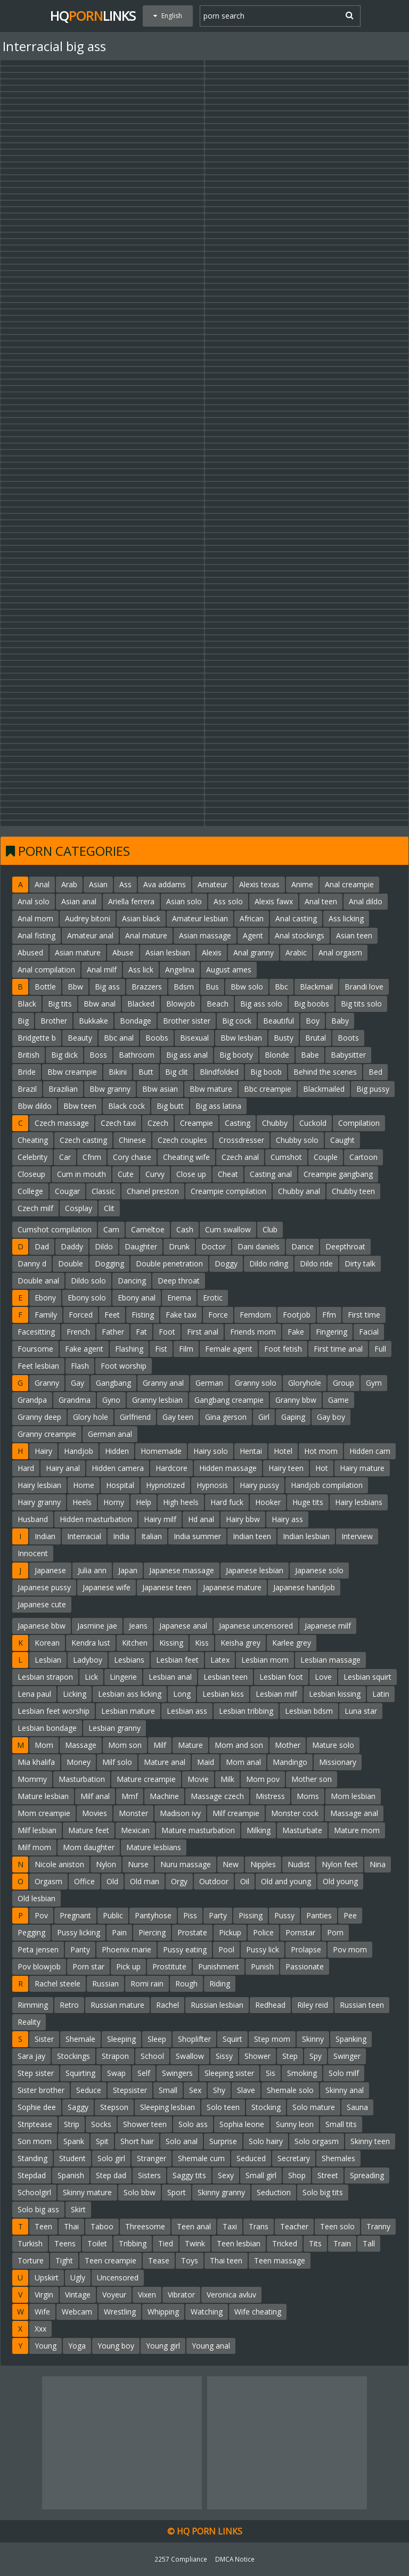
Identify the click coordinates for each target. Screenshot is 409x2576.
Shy (219, 2090)
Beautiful (278, 1021)
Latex (220, 1660)
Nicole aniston (59, 1864)
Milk (227, 1779)
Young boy (115, 2346)
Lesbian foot (281, 1677)
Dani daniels (259, 1246)
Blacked (140, 1004)
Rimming (33, 2005)
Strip (71, 2124)
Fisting (143, 1315)
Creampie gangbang (338, 1174)
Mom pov (263, 1779)
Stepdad (32, 2175)
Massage (80, 1745)
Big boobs (311, 1004)
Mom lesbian (353, 1796)
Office (84, 1881)
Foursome (35, 1349)
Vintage (78, 2294)
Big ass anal (187, 1055)
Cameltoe (148, 1229)
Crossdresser (241, 1140)
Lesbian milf (276, 1694)
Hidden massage (228, 1468)
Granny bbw (295, 1400)
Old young (340, 1881)
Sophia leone (241, 2124)
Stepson (114, 2107)
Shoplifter (194, 2039)
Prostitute (169, 1966)
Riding (219, 1983)
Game (338, 1400)
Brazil (27, 1089)
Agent (253, 935)
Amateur (212, 884)
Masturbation (82, 1779)
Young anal (211, 2346)
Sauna (357, 2107)
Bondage (135, 1021)
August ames (228, 969)
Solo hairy (266, 2141)
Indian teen (252, 1536)
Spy (315, 2056)
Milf (159, 1745)
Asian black (141, 918)
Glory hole (90, 1417)
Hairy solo (210, 1451)
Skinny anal (344, 2090)
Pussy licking (78, 1932)
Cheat (228, 1174)
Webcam (77, 2312)
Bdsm (184, 987)
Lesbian (48, 1660)
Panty (80, 1949)
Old (112, 1881)
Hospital (120, 1485)
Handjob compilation (327, 1485)
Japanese (50, 1570)
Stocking (266, 2107)
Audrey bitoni (87, 918)
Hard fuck (226, 1502)
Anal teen (321, 901)
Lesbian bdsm (309, 1711)
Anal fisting (36, 935)
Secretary (293, 2158)
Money (79, 1762)
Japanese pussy (44, 1587)
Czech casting (83, 1140)
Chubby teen (353, 1191)
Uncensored (117, 2277)
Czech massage (62, 1123)
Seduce (88, 2090)
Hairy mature (362, 1468)
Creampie (196, 1123)
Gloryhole (304, 1383)
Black (27, 1004)
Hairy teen (286, 1468)
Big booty (236, 1055)
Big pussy (372, 1089)
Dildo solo (88, 1280)
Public (113, 1915)
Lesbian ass (187, 1711)
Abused (30, 952)
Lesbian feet (177, 1660)
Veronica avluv (231, 2294)
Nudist (299, 1864)
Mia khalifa (36, 1762)
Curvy (155, 1174)
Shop (297, 2175)
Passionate (304, 1966)
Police (263, 1932)
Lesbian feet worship (53, 1711)
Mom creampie (44, 1813)
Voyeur (114, 2294)
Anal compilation (46, 969)
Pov (41, 1915)
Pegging (31, 1932)
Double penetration (169, 1263)
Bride (27, 1072)
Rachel (167, 2005)
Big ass (107, 987)
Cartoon (363, 1157)
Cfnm (92, 1157)
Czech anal (240, 1157)
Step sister (36, 2073)
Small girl (261, 2175)
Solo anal (182, 2141)
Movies (94, 1813)
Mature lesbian (43, 1796)
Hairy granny (39, 1502)
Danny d (32, 1263)
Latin (380, 1694)
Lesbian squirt (367, 1677)
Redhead (270, 2005)
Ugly (77, 2277)
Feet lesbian (38, 1366)
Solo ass (193, 2124)
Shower (257, 2056)
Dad (42, 1246)
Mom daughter (88, 1847)
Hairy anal (63, 1468)
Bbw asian (160, 1089)
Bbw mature (211, 1089)
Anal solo (34, 901)
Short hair (137, 2141)
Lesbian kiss (223, 1694)
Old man (144, 1881)
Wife (42, 2312)
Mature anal (164, 1762)
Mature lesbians (153, 1847)
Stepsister (130, 2090)
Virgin (44, 2294)
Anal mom (35, 918)
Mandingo (290, 1762)
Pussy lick (262, 1949)
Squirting (80, 2073)
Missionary (337, 1762)
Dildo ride (316, 1263)
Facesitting (36, 1332)
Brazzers (147, 987)
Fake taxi (181, 1315)
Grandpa (32, 1400)
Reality (29, 2022)
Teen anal (194, 2226)
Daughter (141, 1246)
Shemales (338, 2158)
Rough (186, 1983)
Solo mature (313, 2107)
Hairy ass (287, 1519)
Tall (369, 2243)
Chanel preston (153, 1191)
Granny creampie (47, 1434)
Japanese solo (319, 1570)
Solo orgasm (317, 2141)
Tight (64, 2260)
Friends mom (253, 1332)
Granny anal (163, 1383)
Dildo (104, 1246)
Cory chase (132, 1157)
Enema (179, 1298)
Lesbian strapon (45, 1677)
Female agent (228, 1349)
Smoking (302, 2073)
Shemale (80, 2039)
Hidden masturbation (96, 1519)
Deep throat (179, 1280)
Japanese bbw (42, 1626)
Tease (158, 2260)
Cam (111, 1229)
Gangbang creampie (229, 1400)
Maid (205, 1762)
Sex (195, 2090)
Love (323, 1677)
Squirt (232, 2039)
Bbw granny (109, 1089)
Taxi (230, 2226)
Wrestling (120, 2312)
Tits (315, 2243)
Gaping (293, 1417)
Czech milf (35, 1208)
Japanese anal (183, 1626)
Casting (237, 1123)
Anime (302, 884)
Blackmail (316, 987)
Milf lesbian (37, 1830)
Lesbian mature (128, 1711)
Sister (44, 2039)
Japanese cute (42, 1604)
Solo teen (223, 2107)
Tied (165, 2243)
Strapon (115, 2056)
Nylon (106, 1864)
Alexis (212, 952)
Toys (189, 2260)
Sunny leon (295, 2124)
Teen (43, 2226)
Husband (33, 1519)
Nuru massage (185, 1864)
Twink (195, 2243)
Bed (375, 1072)
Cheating (33, 1140)
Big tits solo (361, 1004)
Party (218, 1915)
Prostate (192, 1932)
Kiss (202, 1643)
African (252, 918)
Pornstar (300, 1932)
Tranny (378, 2226)
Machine (164, 1796)
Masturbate (302, 1830)
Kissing (171, 1643)
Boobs (156, 1038)
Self (143, 2073)
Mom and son (239, 1745)
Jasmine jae (97, 1626)
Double (70, 1263)
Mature (190, 1745)
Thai (71, 2226)
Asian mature (78, 952)
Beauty (80, 1038)
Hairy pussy (259, 1485)
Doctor (213, 1246)
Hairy (43, 1451)
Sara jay (31, 2056)
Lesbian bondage (47, 1728)
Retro (69, 2005)
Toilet (97, 2243)
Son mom (35, 2141)
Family (46, 1315)
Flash (80, 1366)
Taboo (102, 2226)
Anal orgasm (340, 952)
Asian (98, 884)
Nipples (263, 1864)
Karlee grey (291, 1643)
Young (45, 2346)
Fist (161, 1349)
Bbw (75, 987)
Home (83, 1485)
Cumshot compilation (55, 1229)
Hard (26, 1468)
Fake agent (84, 1349)
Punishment (218, 1966)
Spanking (351, 2039)
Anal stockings (299, 935)
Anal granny (253, 952)
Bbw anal (100, 1004)
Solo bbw (140, 2192)
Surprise (223, 2141)
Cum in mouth (81, 1174)
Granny (47, 1383)
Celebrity (32, 1157)
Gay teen (177, 1417)
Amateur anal (90, 935)
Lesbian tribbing (246, 1711)
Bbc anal (119, 1038)
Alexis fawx (274, 901)
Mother (287, 1745)
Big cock (236, 1021)
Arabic (296, 952)
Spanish (71, 2175)
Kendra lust (90, 1643)
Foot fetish (283, 1349)
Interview (357, 1536)
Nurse (138, 1864)
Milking (259, 1830)
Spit (102, 2141)
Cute (126, 1174)
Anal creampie (349, 884)
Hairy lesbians (358, 1502)
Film (186, 1349)
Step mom (272, 2039)
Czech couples (182, 1140)
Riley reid (312, 2005)
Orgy (179, 1881)
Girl (263, 1417)
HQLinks (93, 15)
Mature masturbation (198, 1830)
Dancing (132, 1280)
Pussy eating (185, 1949)
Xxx (40, 2329)
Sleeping (121, 2039)
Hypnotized (165, 1485)
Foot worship (123, 1366)
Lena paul (34, 1694)
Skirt (78, 2209)
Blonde (277, 1055)
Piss (190, 1915)
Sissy (224, 2056)
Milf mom (34, 1847)
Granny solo (255, 1383)
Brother (53, 1021)
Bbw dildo (35, 1106)
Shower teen (145, 2124)
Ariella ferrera (131, 901)
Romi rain (146, 1983)
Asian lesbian (167, 952)
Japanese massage (181, 1570)
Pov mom (350, 1949)
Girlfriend (135, 1417)
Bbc (281, 987)
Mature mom (357, 1830)
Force (218, 1315)
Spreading (367, 2175)
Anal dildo (365, 901)
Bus (212, 987)
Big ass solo (261, 1004)
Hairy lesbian (39, 1485)
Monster (133, 1813)
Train (342, 2243)
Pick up (128, 1966)
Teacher (294, 2226)
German (209, 1383)
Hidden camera (118, 1468)
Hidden (117, 1451)
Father (113, 1332)
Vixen (147, 2294)
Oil (244, 1881)
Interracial (84, 1536)
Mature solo (333, 1745)
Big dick (64, 1055)
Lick (91, 1677)
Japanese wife (106, 1587)
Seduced (251, 2158)
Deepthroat (345, 1246)
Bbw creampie (72, 1072)
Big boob (266, 1072)
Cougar (67, 1191)
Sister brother (41, 2090)
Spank (73, 2141)
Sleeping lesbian (167, 2107)
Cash (184, 1229)
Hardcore (171, 1468)
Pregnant (75, 1915)
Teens (65, 2243)
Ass (125, 884)
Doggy (226, 1263)
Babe (310, 1055)
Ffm (329, 1315)
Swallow (190, 2056)
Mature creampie (146, 1779)
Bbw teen (79, 1106)
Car (65, 1157)
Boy (313, 1021)
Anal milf (102, 969)
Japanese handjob (304, 1587)
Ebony (45, 1298)
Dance (302, 1246)
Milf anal (95, 1796)
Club (270, 1229)
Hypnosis (212, 1485)
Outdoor (213, 1881)
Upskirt (47, 2277)
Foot (167, 1332)
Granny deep (39, 1417)
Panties (319, 1915)
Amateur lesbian (200, 918)
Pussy (284, 1915)
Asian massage (205, 935)
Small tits (341, 2124)
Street (327, 2175)
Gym (374, 1383)
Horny (113, 1502)
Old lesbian (36, 1898)
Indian (45, 1536)
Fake (296, 1332)
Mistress (270, 1796)
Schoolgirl (34, 2192)
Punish (262, 1966)
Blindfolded (219, 1072)
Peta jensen (38, 1949)
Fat (141, 1332)
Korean (47, 1643)
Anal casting (296, 918)
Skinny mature (87, 2192)
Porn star (88, 1966)
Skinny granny (221, 2192)
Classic (103, 1191)
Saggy (78, 2107)
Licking (74, 1694)
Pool (226, 1949)
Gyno (111, 1400)
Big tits (60, 1004)
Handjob (78, 1451)
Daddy (72, 1246)
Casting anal (271, 1174)
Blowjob (180, 1004)
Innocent (33, 1553)
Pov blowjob (39, 1966)
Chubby (275, 1123)
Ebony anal (137, 1298)
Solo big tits (322, 2192)
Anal (42, 884)
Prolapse (306, 1949)
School (152, 2056)
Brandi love (364, 987)
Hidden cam (369, 1451)
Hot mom (321, 1451)
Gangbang (113, 1383)
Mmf (129, 1796)
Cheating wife (186, 1157)
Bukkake (93, 1021)
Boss (98, 1055)
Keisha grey (240, 1643)
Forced (81, 1315)
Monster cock (294, 1813)
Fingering (331, 1332)
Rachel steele (57, 1983)
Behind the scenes (325, 1072)
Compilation (359, 1123)
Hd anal (201, 1519)
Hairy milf (160, 1519)
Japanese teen (166, 1587)
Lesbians (129, 1660)
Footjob (296, 1315)
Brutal (315, 1038)
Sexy (226, 2175)
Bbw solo (247, 987)
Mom (44, 1745)
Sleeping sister (229, 2073)
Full (380, 1349)
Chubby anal (299, 1191)
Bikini (118, 1072)
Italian (151, 1536)
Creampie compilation (228, 1191)
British (28, 1055)
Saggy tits (189, 2175)
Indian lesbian (306, 1536)
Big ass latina (218, 1106)
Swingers (177, 2073)
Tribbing (132, 2243)
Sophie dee (37, 2107)
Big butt (170, 1106)
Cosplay (78, 1208)
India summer (197, 1536)
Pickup (230, 1932)
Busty (283, 1038)
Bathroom (136, 1055)
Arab (69, 884)
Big (23, 1021)
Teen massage (279, 2260)
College (30, 1191)
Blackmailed (324, 1089)
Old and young (286, 1881)
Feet (112, 1315)
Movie (198, 1779)
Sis (270, 2073)
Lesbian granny (114, 1728)
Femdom (255, 1315)
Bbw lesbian (241, 1038)
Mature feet (88, 1830)
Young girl (163, 2346)
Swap (116, 2073)
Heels (82, 1502)
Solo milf (344, 2073)
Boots (348, 1038)
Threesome (145, 2226)
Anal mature (146, 935)
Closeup (31, 1174)
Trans (258, 2226)
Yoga (77, 2346)
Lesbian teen (225, 1677)
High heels (181, 1502)
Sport (176, 2192)
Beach (217, 1004)
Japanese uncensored (256, 1626)
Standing (32, 2158)
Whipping (163, 2312)
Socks (101, 2124)
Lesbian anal (170, 1677)
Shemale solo (290, 2090)
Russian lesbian (217, 2005)
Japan (127, 1570)
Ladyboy (87, 1660)
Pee (350, 1915)
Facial (369, 1332)
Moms (308, 1796)
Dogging (109, 1263)
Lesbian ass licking (129, 1694)
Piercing (152, 1932)
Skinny (313, 2039)
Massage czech (217, 1796)
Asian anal (78, 901)
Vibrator (181, 2294)
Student (72, 2158)
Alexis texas (259, 884)
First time (364, 1315)
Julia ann (92, 1570)
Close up (191, 1174)
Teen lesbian (238, 2243)
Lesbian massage (330, 1660)
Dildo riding (268, 1263)
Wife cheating (257, 2312)
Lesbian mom (265, 1660)
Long (182, 1694)
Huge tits (307, 1502)
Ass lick (140, 969)
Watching (207, 2312)
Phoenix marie (126, 1949)
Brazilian (63, 1089)
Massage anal (354, 1813)
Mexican (135, 1830)
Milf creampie (235, 1813)
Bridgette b (37, 1038)
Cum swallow (228, 1229)
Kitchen (135, 1643)
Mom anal (243, 1762)
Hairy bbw (243, 1519)
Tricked (284, 2243)
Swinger (347, 2056)
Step (290, 2056)
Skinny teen (370, 2141)
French (78, 1332)
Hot (321, 1468)
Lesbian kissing (335, 1694)
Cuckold (312, 1123)
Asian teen (354, 935)
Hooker (268, 1502)
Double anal (38, 1280)
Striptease (35, 2124)
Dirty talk (360, 1263)
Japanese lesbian (254, 1570)
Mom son (125, 1745)
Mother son (311, 1779)
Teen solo (337, 2226)
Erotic (213, 1298)
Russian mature (117, 2005)
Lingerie (123, 1677)
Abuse (123, 952)
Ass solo (228, 901)
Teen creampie (110, 2260)
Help (143, 1502)
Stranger (151, 2158)
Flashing (129, 1349)
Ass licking (346, 918)
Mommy (32, 1779)
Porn (335, 1932)
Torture (31, 2260)
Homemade (161, 1451)
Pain (119, 1932)
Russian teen (362, 2005)
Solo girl (111, 2158)
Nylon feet (340, 1864)
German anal (110, 1434)
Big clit (176, 1072)
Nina (378, 1864)
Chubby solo (297, 1140)
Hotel (283, 1451)
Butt (145, 1072)
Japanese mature (232, 1587)
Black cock (126, 1106)
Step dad (111, 2175)
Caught (342, 1140)
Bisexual (194, 1038)
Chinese (132, 1140)
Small (168, 2090)
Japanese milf (328, 1626)
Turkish (30, 2243)
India (121, 1536)
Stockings (73, 2056)
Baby (340, 1021)
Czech (158, 1123)
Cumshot (286, 1157)
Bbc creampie (267, 1089)
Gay (77, 1383)
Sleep (157, 2039)
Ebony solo (87, 1298)
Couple (326, 1157)
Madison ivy (180, 1813)
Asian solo (184, 901)
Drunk (179, 1246)
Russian (105, 1983)
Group (343, 1383)
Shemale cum (201, 2158)
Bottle (45, 987)
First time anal (338, 1349)
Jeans (138, 1626)
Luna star (361, 1711)
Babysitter (348, 1055)
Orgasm (48, 1881)
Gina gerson (226, 1417)
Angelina (179, 969)
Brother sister (186, 1021)
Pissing (251, 1915)
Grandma (75, 1400)
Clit (109, 1208)
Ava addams (164, 884)
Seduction (274, 2192)
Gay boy (331, 1417)
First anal (202, 1332)
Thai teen (226, 2260)
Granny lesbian (157, 1400)
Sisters (149, 2175)
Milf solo (117, 1762)
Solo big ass (38, 2209)
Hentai (251, 1451)
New (231, 1864)
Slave (246, 2090)
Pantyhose (153, 1915)
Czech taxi (118, 1123)
